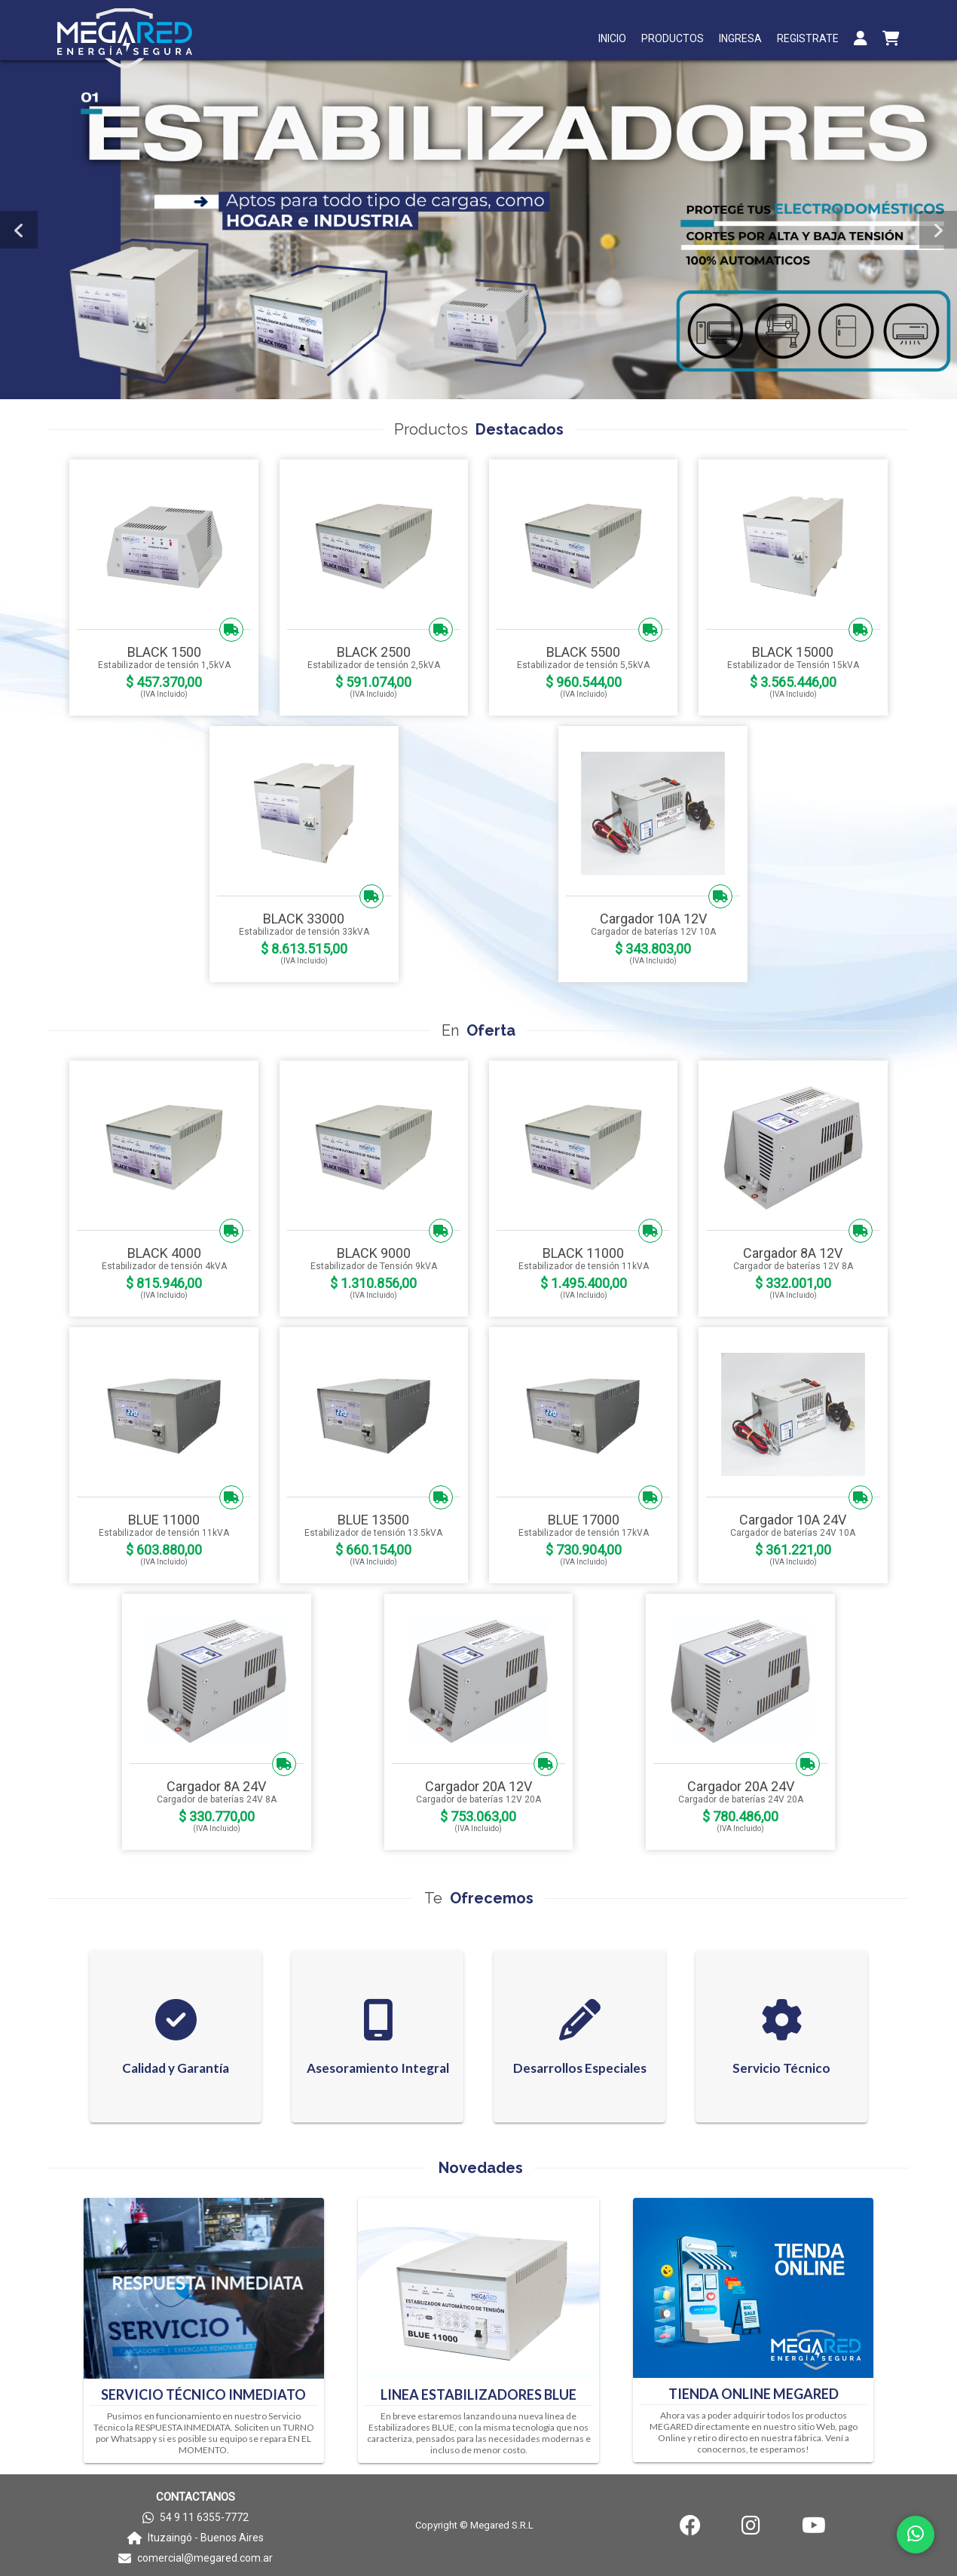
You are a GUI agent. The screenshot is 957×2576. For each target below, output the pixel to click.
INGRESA (740, 38)
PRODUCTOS (672, 38)
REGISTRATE (808, 38)
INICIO (612, 38)
